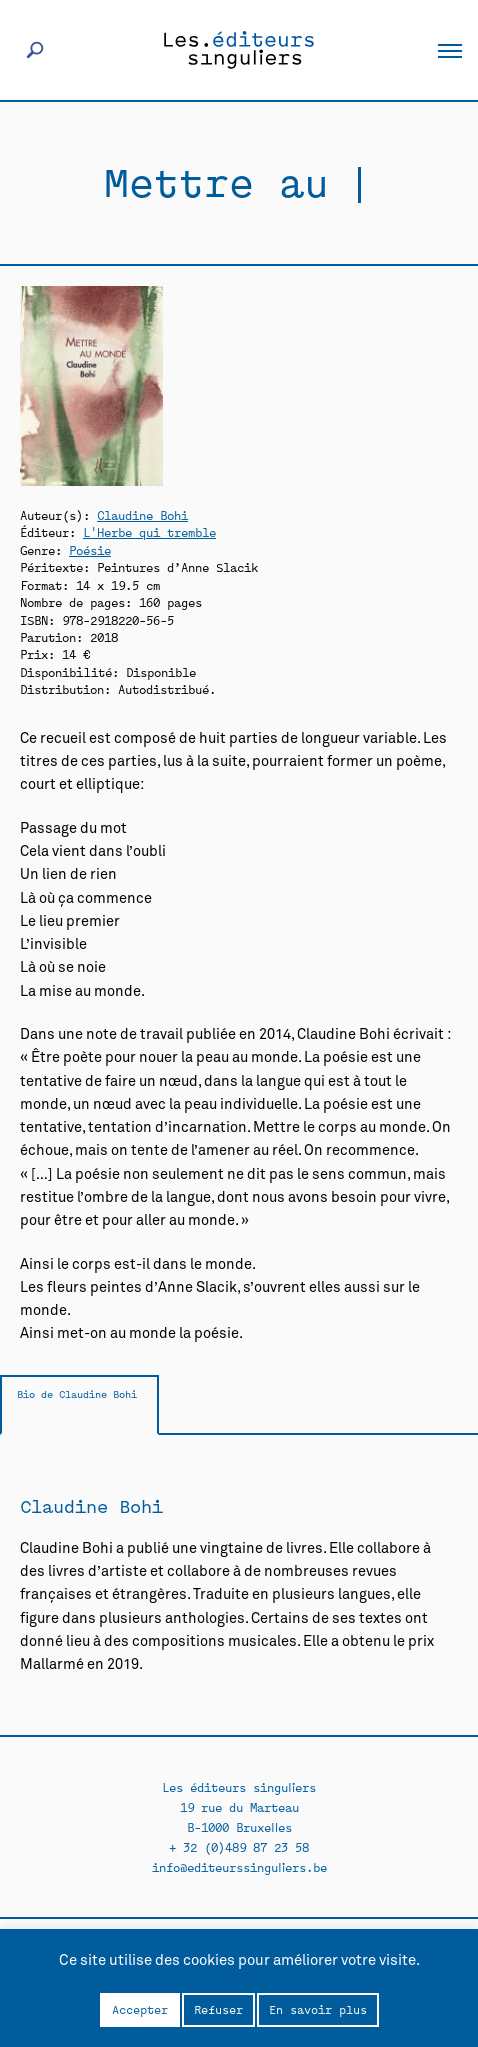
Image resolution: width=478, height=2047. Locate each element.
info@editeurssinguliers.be (239, 1866)
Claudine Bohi (142, 514)
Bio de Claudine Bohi (77, 1393)
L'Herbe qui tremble (149, 531)
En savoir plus (318, 2009)
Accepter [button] (140, 2009)
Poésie (90, 549)
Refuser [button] (218, 2009)
